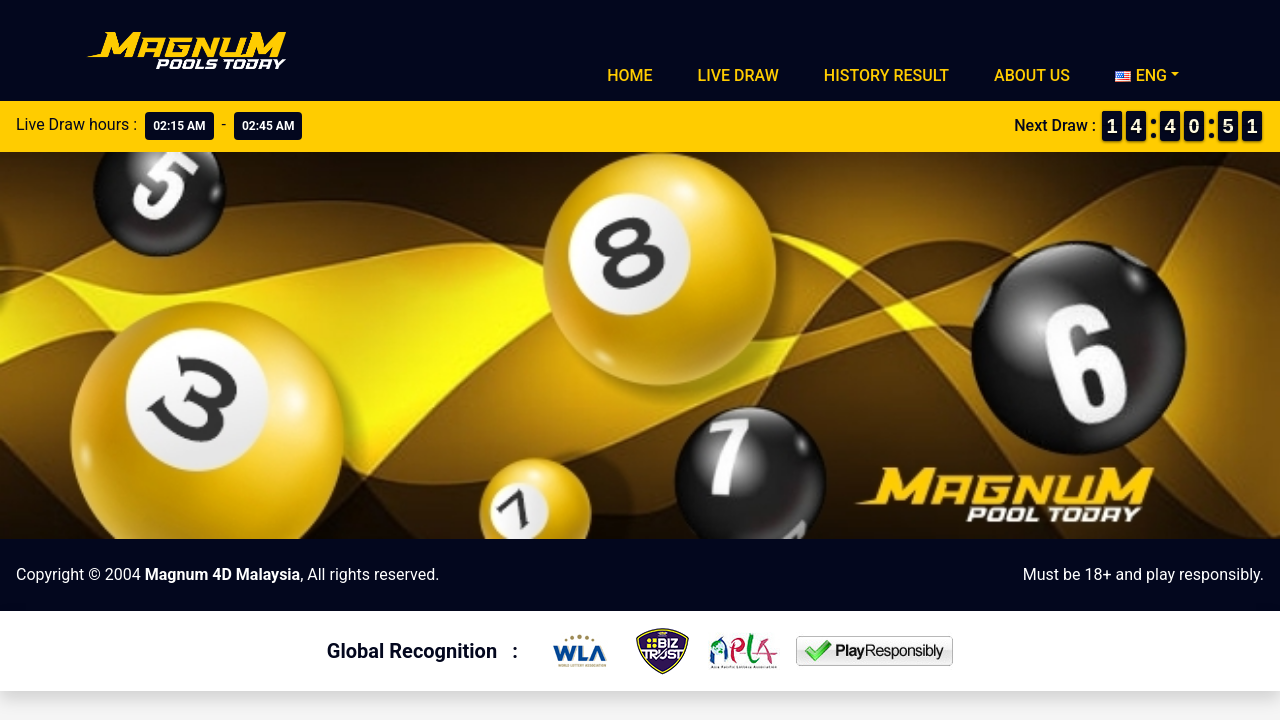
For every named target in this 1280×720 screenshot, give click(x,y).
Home (629, 75)
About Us (1032, 75)
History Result (886, 75)
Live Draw (738, 75)
